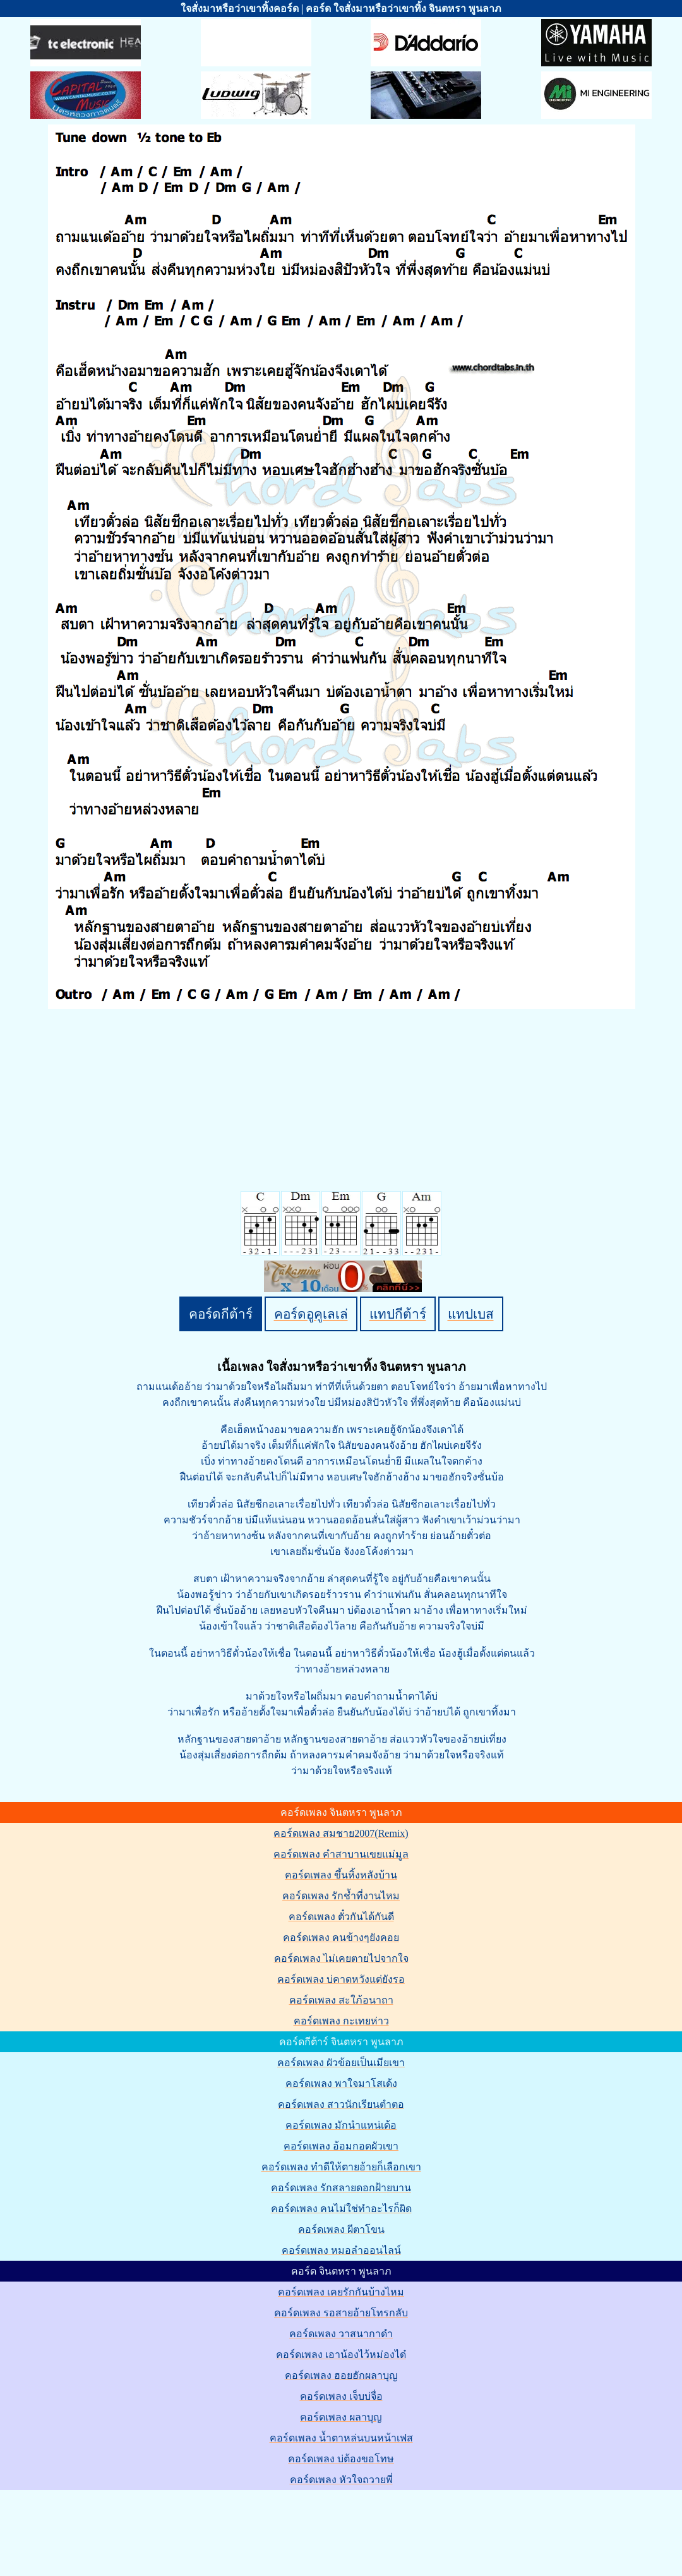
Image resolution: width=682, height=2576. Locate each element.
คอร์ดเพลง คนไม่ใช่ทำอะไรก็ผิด (341, 2208)
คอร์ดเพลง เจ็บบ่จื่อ (341, 2396)
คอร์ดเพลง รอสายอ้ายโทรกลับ (341, 2312)
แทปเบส (471, 1314)
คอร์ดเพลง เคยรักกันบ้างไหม (341, 2292)
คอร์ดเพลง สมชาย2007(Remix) (340, 1833)
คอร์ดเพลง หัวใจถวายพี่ (341, 2479)
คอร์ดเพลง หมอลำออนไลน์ (341, 2250)
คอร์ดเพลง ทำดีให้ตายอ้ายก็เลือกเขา (341, 2167)
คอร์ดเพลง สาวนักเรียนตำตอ (341, 2104)
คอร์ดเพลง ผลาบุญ (341, 2417)
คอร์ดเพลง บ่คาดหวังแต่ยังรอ (341, 1979)
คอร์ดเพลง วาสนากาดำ (341, 2333)
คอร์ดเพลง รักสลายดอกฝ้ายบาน (341, 2187)
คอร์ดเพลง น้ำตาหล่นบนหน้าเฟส (341, 2438)
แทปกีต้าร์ (397, 1314)
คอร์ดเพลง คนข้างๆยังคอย (341, 1937)
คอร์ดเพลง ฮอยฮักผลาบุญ (341, 2375)
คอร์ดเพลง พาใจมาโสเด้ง (341, 2083)
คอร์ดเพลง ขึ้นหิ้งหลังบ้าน (341, 1875)
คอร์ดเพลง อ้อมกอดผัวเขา (341, 2146)
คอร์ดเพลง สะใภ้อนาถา (341, 2000)
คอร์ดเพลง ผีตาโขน (341, 2229)
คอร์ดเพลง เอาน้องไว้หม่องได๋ (341, 2354)
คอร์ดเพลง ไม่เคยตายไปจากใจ (341, 1958)
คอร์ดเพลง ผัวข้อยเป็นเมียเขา (341, 2062)
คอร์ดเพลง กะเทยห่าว (341, 2021)
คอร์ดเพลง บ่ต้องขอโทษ (341, 2458)
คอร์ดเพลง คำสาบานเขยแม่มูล (341, 1854)
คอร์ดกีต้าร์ (221, 1314)
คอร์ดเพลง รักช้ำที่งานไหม (341, 1895)
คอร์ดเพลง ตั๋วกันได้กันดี (341, 1916)
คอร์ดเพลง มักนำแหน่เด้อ (341, 2125)
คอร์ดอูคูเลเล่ (311, 1314)
